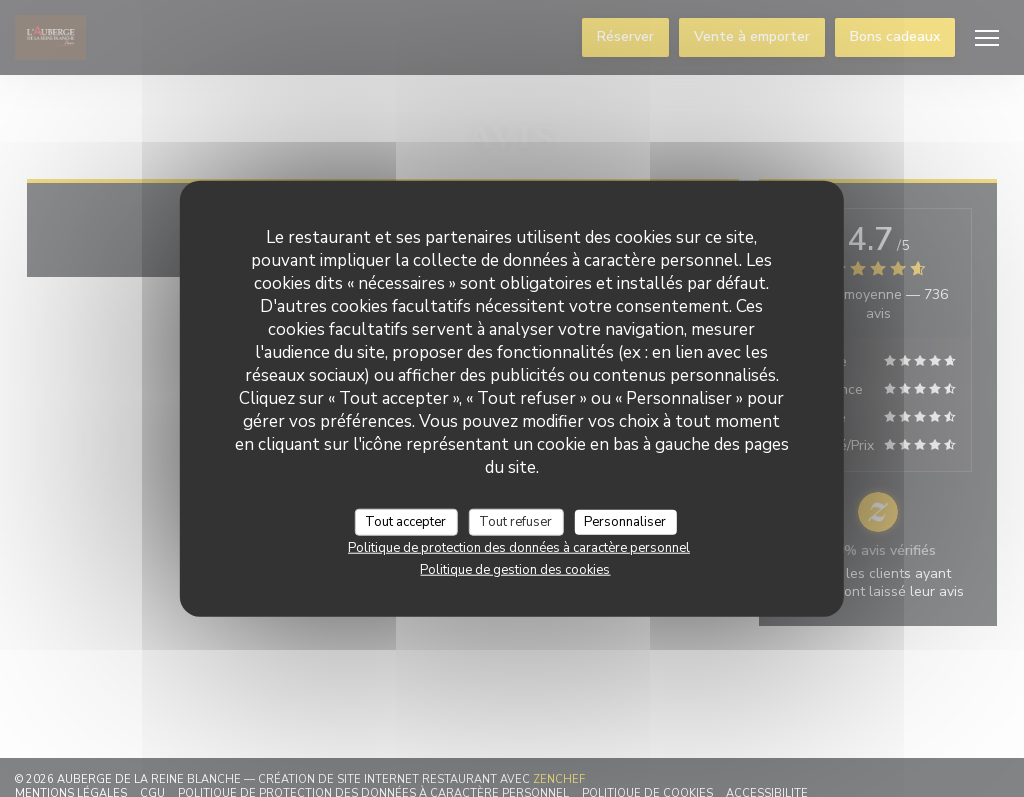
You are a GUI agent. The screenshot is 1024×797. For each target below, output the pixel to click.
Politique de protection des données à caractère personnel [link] (519, 548)
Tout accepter (405, 521)
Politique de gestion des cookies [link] (515, 570)
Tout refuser (515, 521)
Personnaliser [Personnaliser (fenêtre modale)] (625, 521)
